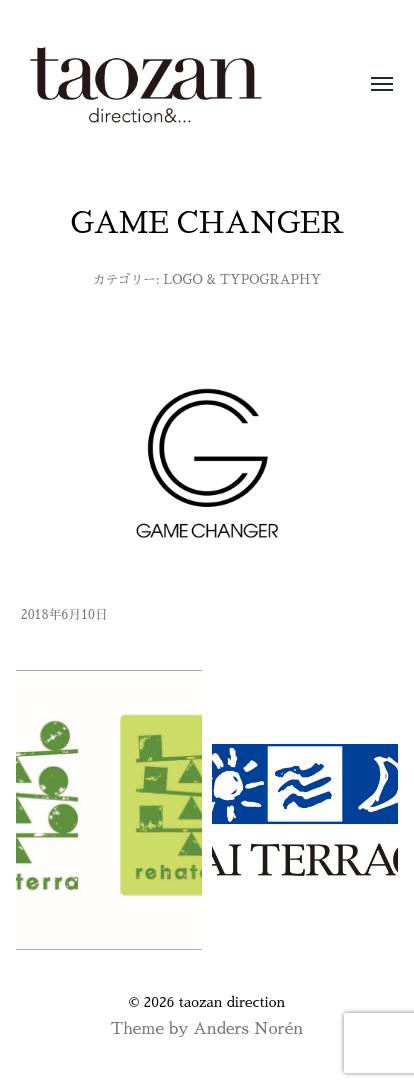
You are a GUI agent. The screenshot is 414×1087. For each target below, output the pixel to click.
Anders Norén (248, 1029)
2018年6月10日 (64, 614)
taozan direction (232, 1002)
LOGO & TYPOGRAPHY (242, 279)
